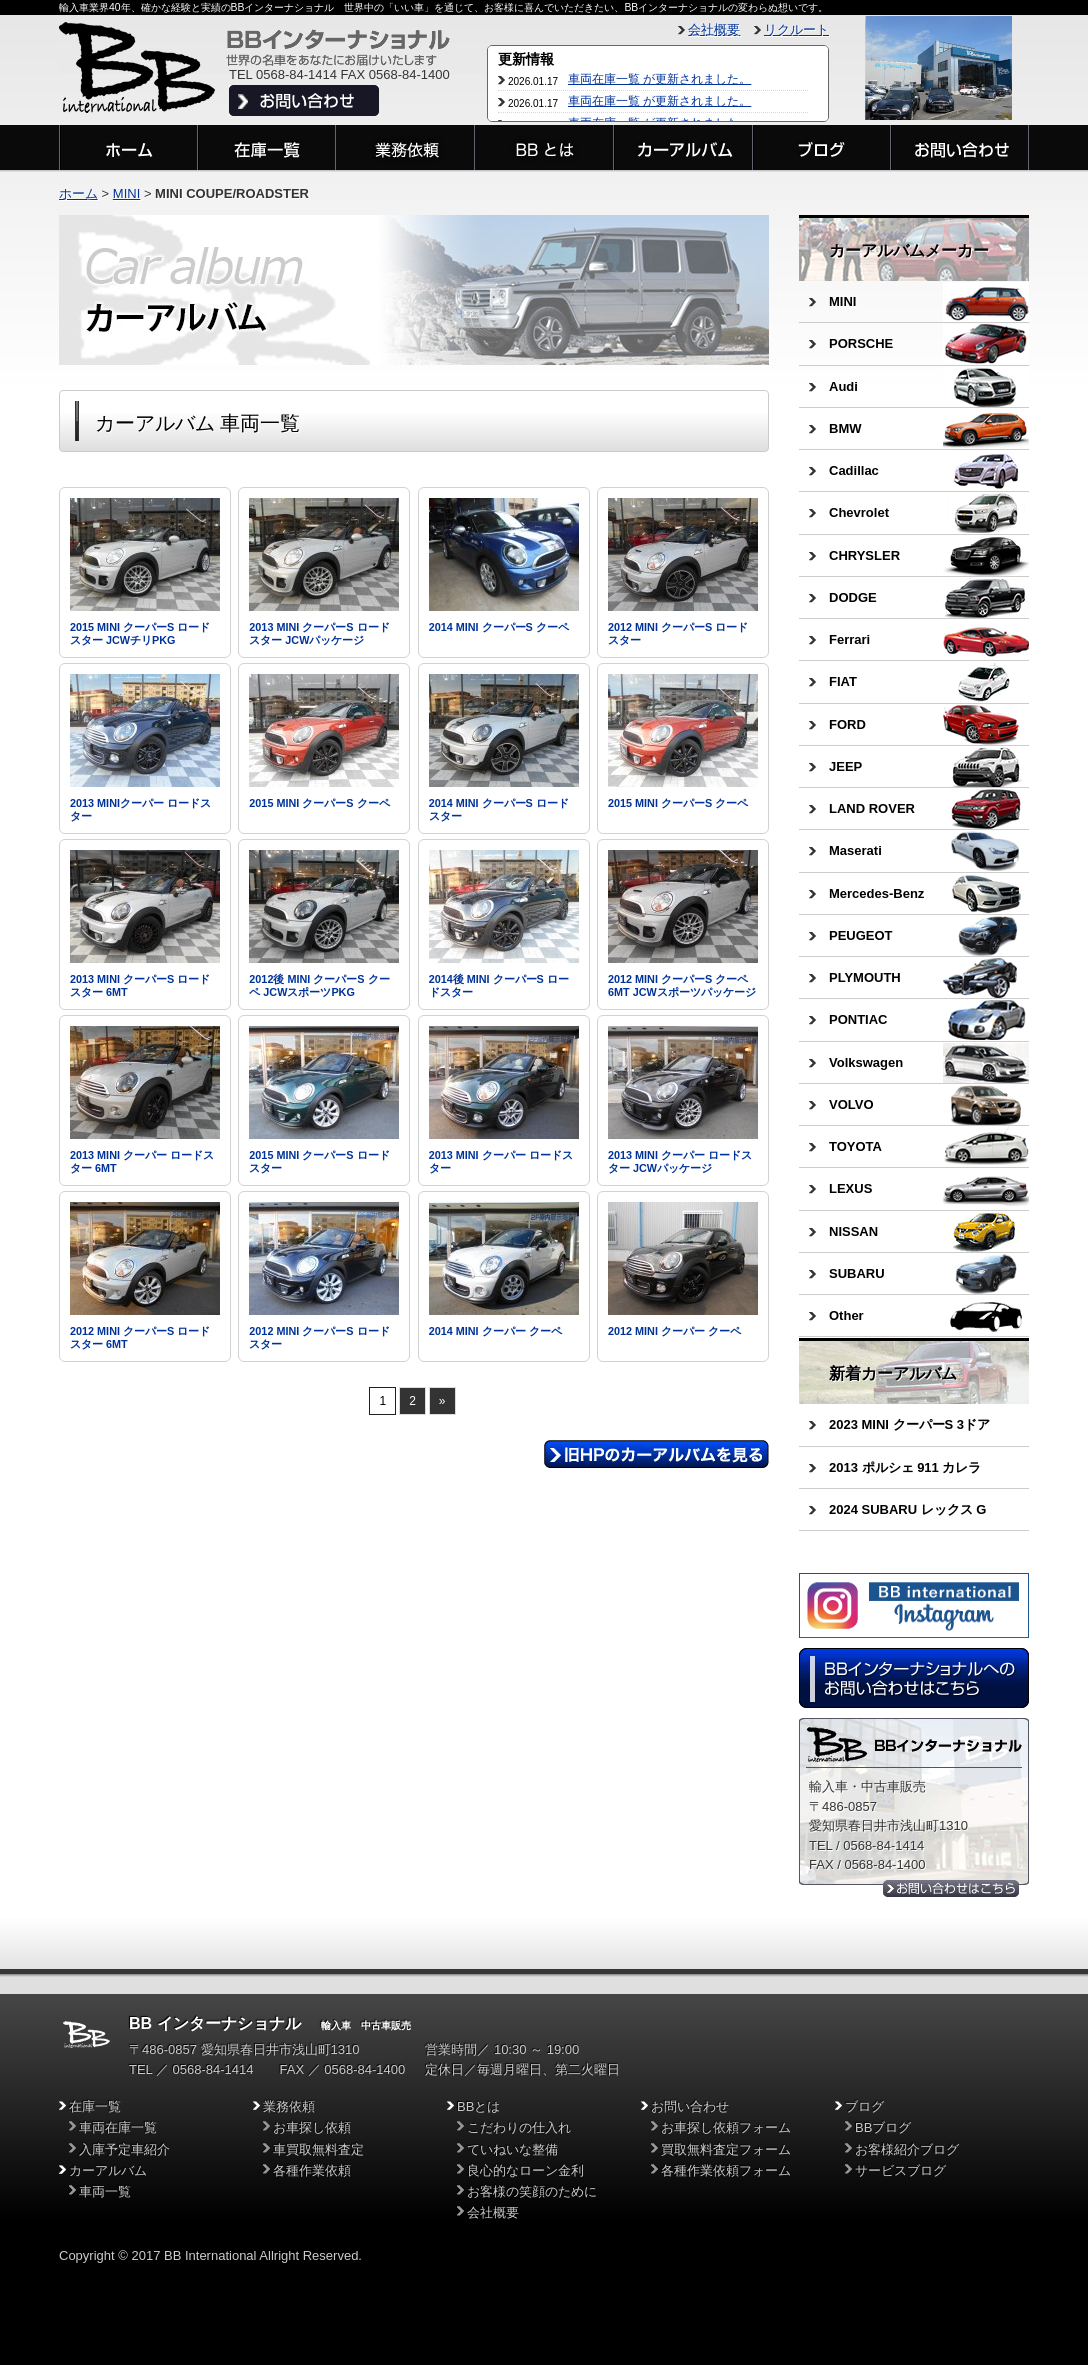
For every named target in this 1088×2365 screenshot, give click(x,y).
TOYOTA (855, 1146)
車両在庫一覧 (118, 2127)
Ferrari (849, 639)
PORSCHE (861, 343)
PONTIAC (858, 1019)
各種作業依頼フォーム (726, 2170)
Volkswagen (866, 1062)
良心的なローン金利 (525, 2170)
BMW (845, 428)
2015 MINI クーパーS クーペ (319, 803)
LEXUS (850, 1188)
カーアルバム (108, 2170)
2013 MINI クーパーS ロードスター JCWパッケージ (319, 633)
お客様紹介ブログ (907, 2149)
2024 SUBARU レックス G (907, 1509)
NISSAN (853, 1231)
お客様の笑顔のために (532, 2191)
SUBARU (857, 1273)
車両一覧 (105, 2191)
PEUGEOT (861, 935)
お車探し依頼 (312, 2127)
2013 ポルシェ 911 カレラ (905, 1467)
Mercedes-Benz (876, 893)
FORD (847, 724)
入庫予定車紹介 (124, 2149)
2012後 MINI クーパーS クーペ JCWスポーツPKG (319, 985)
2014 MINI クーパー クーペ (495, 1331)
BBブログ (883, 2127)
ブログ (864, 2106)
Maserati (855, 850)
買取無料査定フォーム (726, 2149)
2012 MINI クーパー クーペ (674, 1331)
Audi (843, 386)
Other (846, 1315)
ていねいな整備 (512, 2149)
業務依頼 (289, 2106)
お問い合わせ (690, 2106)
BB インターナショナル (215, 2023)
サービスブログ (900, 2170)
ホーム (78, 193)
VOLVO (851, 1104)
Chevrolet (859, 512)
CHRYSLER (864, 555)
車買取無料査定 (318, 2149)
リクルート (796, 29)
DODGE (853, 597)
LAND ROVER (872, 808)
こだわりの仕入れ (519, 2127)
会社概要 (714, 29)
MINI (842, 301)
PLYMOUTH (865, 977)
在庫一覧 (95, 2106)
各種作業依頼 (312, 2170)
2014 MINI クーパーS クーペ (499, 627)
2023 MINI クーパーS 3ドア (909, 1424)
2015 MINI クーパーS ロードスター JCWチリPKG (140, 633)
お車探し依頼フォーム (726, 2127)
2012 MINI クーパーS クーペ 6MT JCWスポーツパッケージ (682, 985)
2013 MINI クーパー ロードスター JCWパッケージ (680, 1161)
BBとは (478, 2106)
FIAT (843, 681)
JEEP (845, 766)
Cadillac (854, 470)
